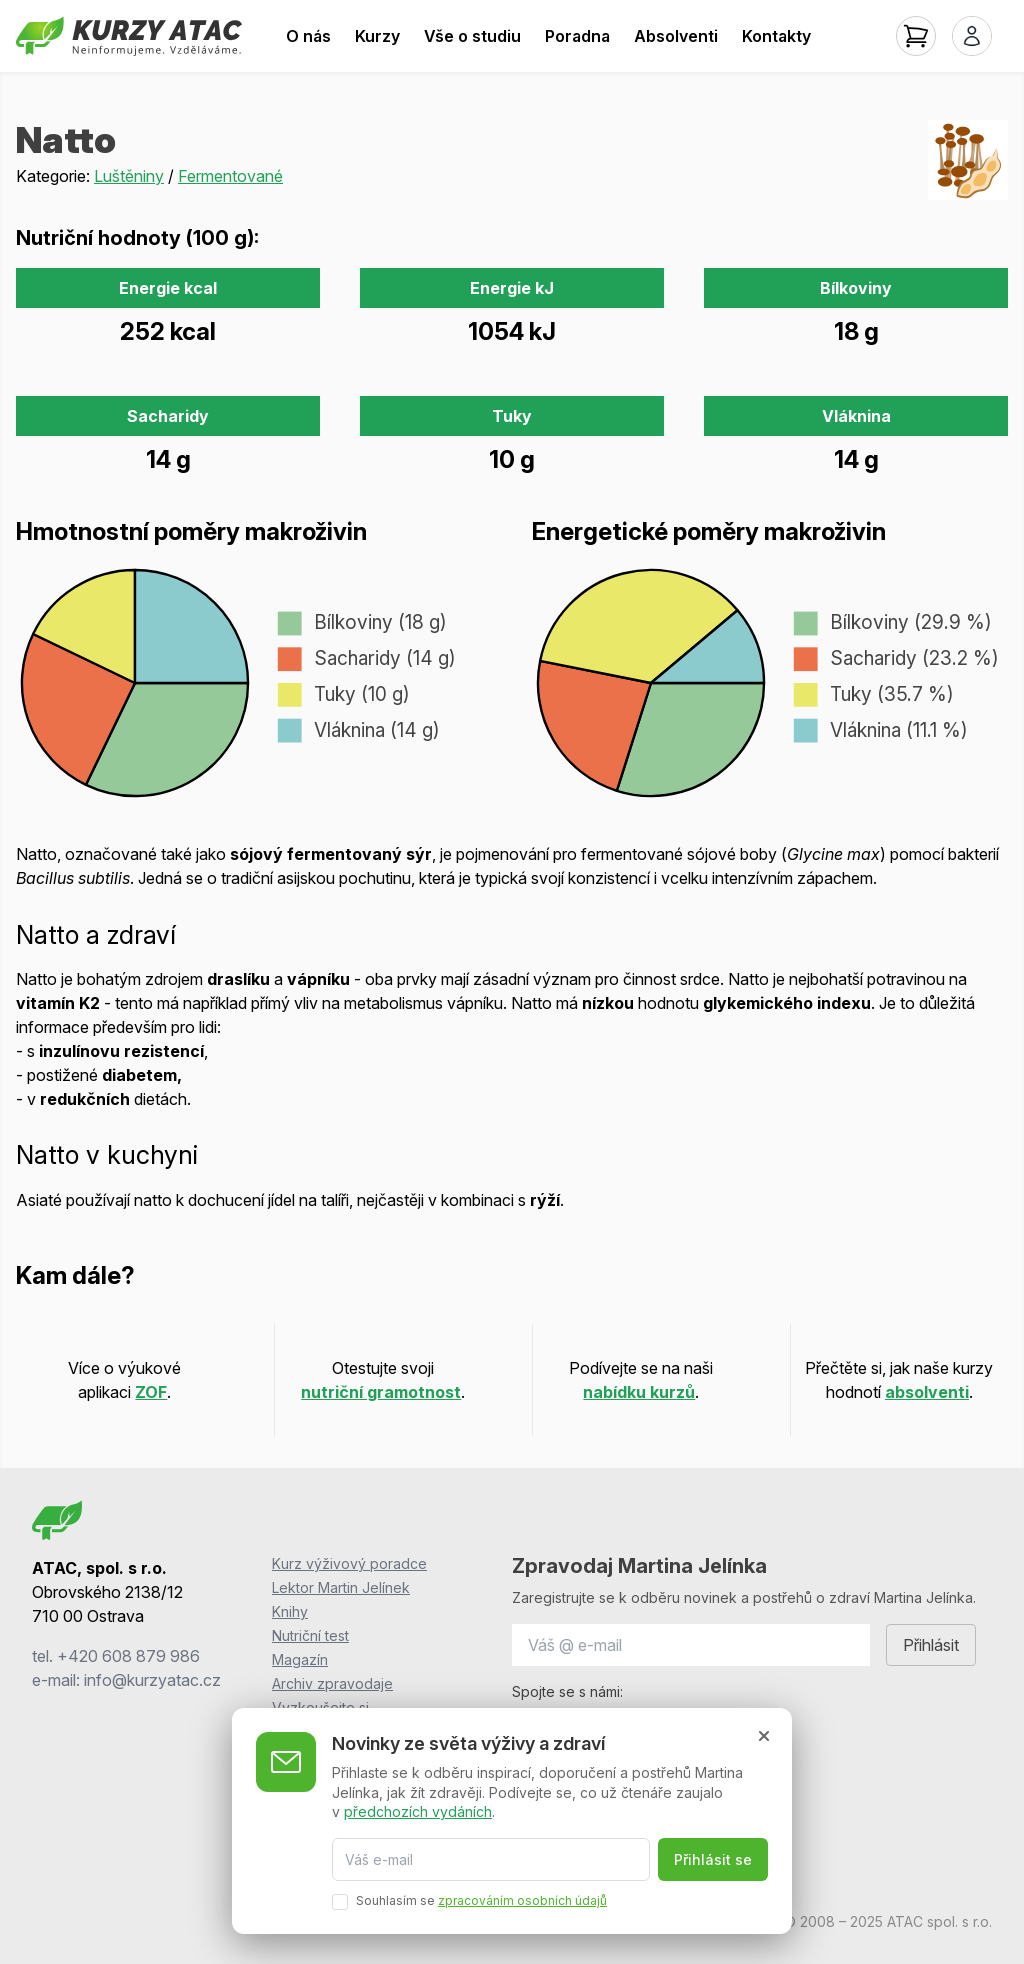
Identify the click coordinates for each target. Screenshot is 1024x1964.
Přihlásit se (713, 1859)
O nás (308, 36)
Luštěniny (129, 176)
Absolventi (676, 36)
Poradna (577, 36)
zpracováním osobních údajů (522, 1900)
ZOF (151, 1392)
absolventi (927, 1392)
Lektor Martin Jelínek (341, 1587)
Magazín (300, 1659)
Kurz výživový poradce (349, 1563)
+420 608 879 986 (128, 1656)
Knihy (290, 1611)
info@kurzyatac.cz (152, 1680)
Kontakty (776, 36)
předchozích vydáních (418, 1811)
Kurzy (377, 36)
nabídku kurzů (639, 1392)
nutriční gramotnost (381, 1392)
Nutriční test (310, 1635)
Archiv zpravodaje (332, 1683)
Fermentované (230, 176)
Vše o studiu (472, 36)
